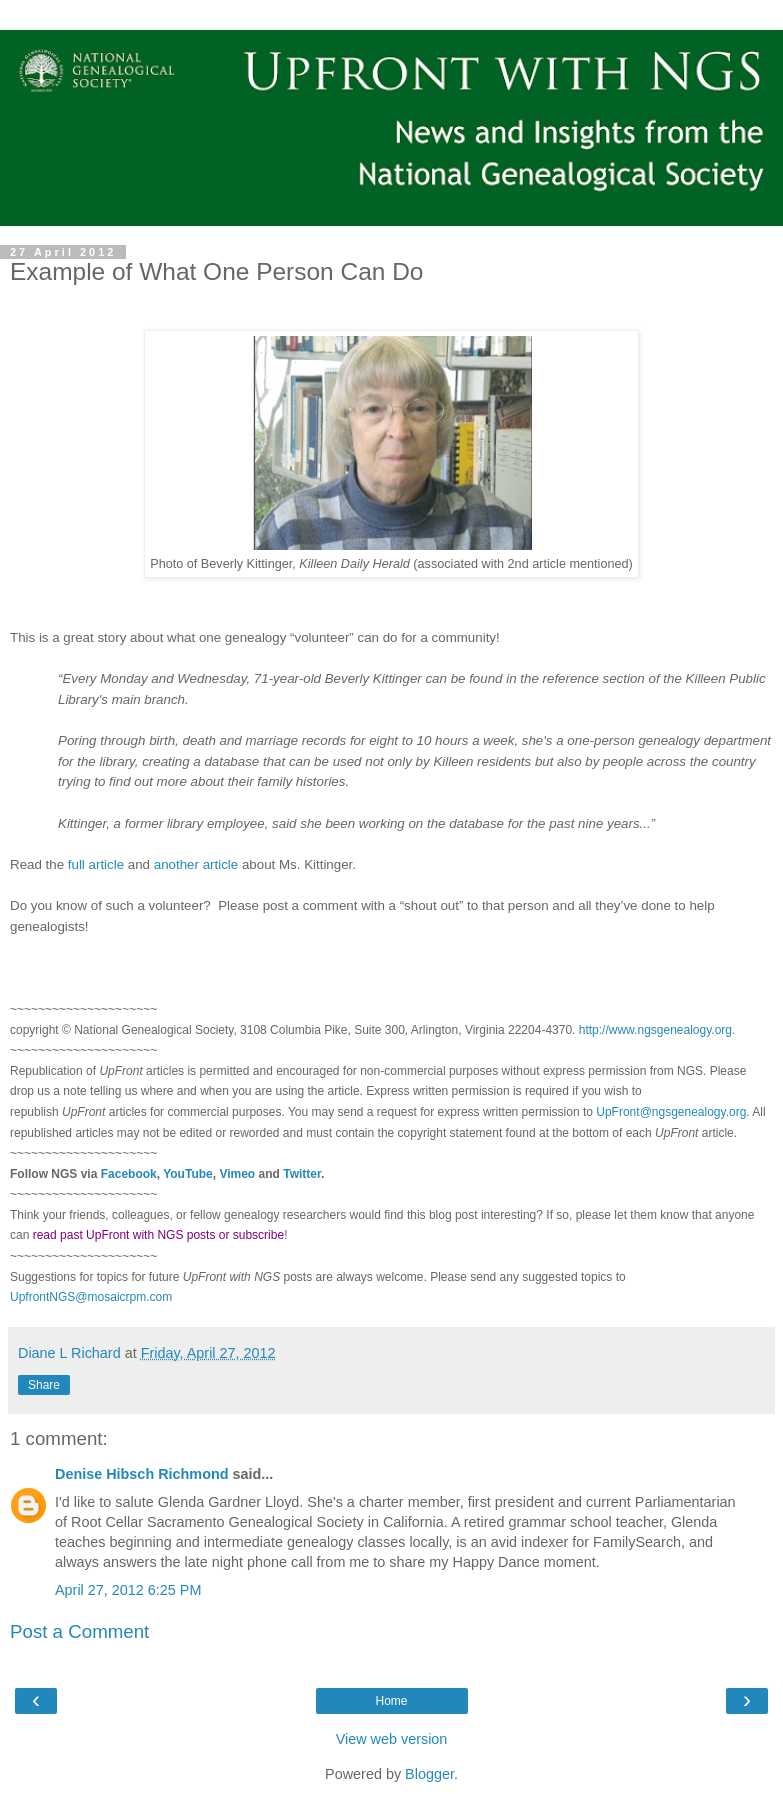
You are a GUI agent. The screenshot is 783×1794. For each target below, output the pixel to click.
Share (44, 1385)
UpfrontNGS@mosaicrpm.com (91, 1297)
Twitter (302, 1174)
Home (391, 1701)
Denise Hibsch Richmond (142, 1474)
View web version (392, 1739)
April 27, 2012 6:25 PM (128, 1590)
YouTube (188, 1174)
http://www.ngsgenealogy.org (655, 1030)
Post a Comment (79, 1631)
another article (196, 864)
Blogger (429, 1774)
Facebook (129, 1174)
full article (96, 864)
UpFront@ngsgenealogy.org (671, 1112)
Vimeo (237, 1174)
